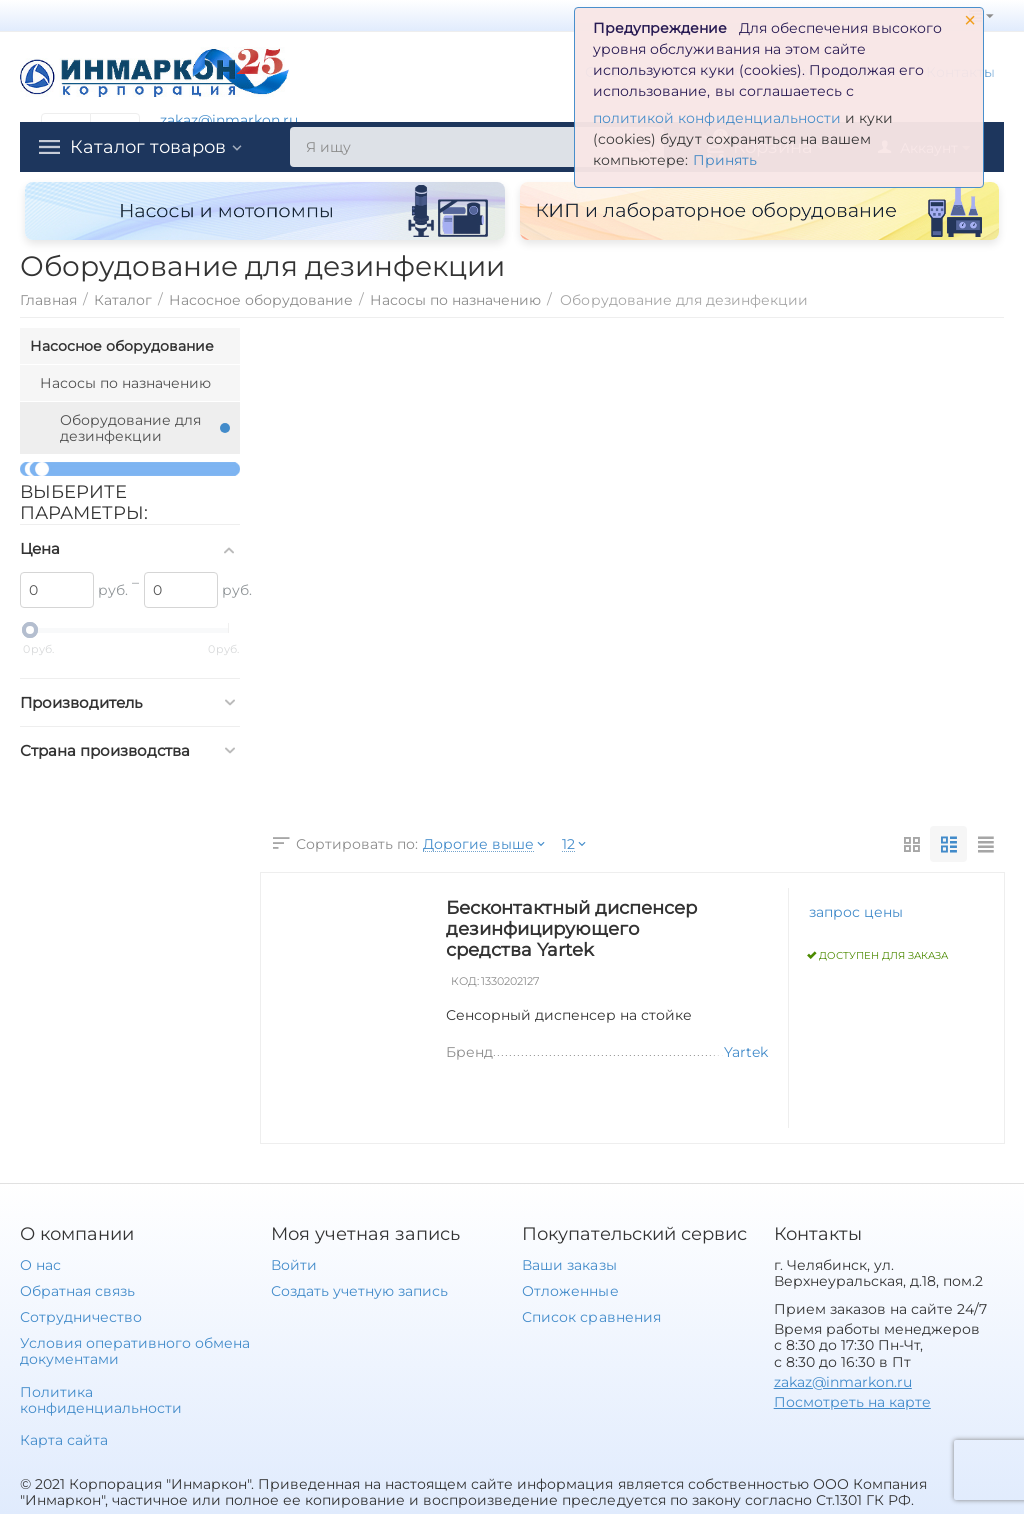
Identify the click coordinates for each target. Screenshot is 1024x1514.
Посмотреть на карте (852, 1402)
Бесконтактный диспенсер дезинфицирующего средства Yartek (571, 928)
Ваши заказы (569, 1265)
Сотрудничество (81, 1317)
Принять (725, 160)
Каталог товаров (148, 147)
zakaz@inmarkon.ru (229, 120)
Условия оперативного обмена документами (135, 1351)
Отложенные (570, 1291)
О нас (40, 1265)
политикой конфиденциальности (716, 118)
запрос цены (856, 912)
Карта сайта (64, 1440)
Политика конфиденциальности (101, 1400)
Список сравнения (591, 1317)
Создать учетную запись (359, 1291)
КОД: (465, 981)
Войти (294, 1265)
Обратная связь (77, 1291)
